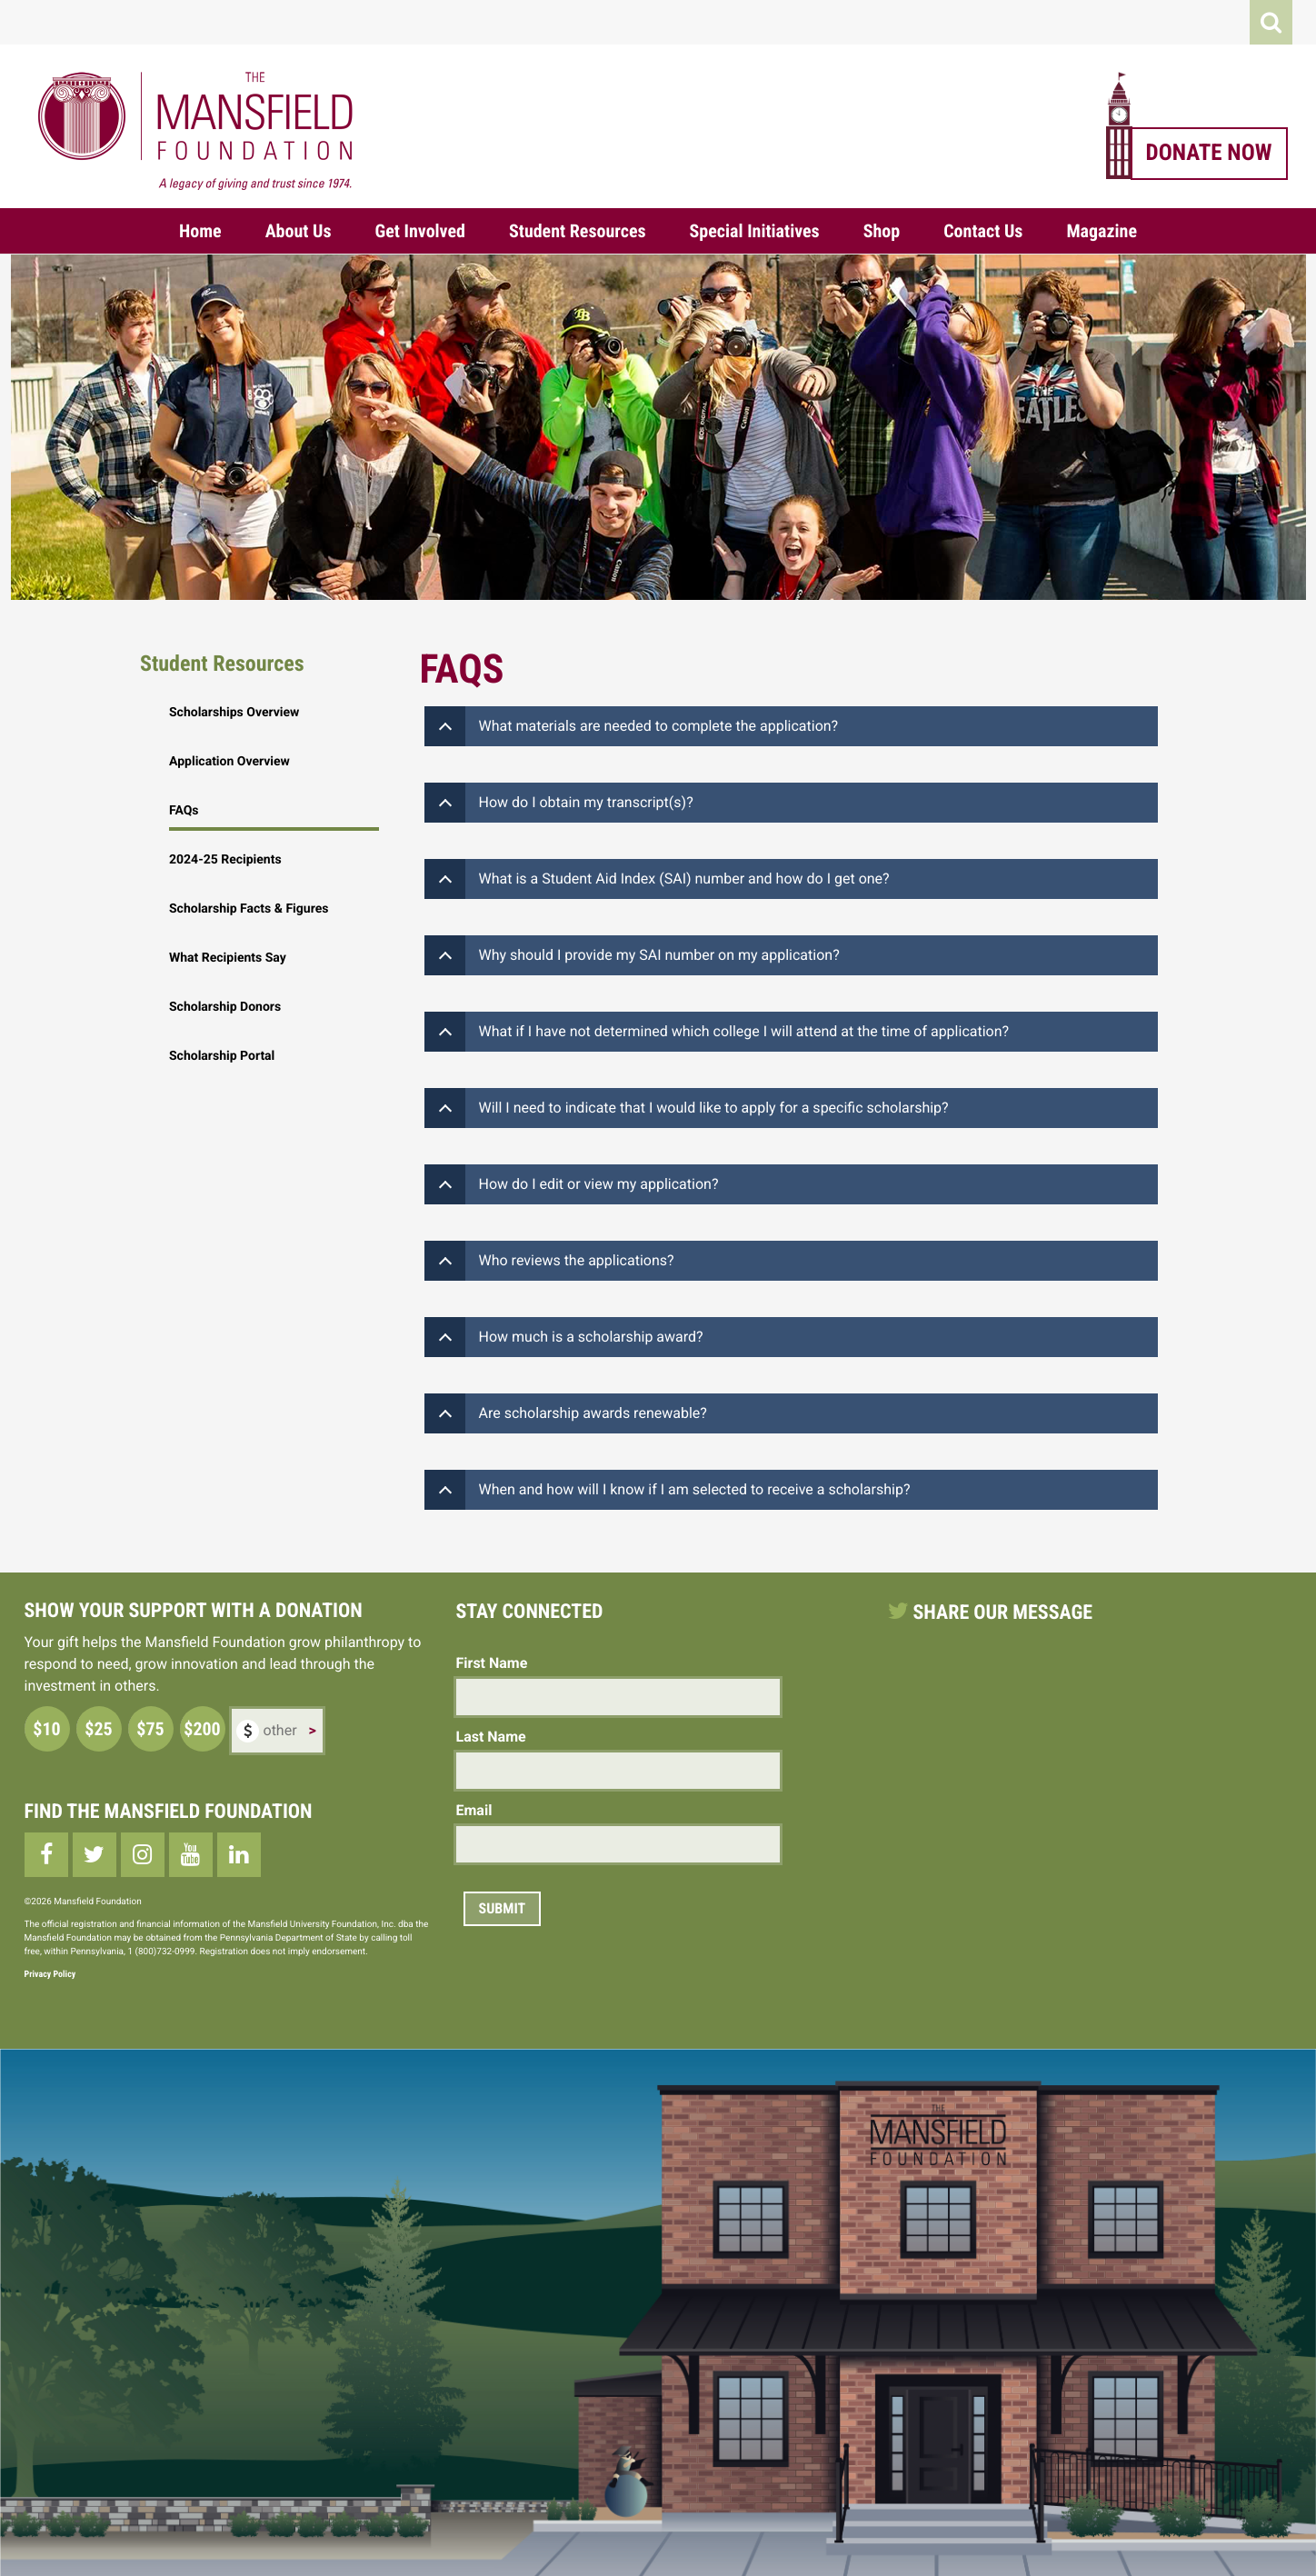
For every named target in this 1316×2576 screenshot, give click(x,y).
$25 (98, 1729)
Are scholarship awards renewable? (593, 1413)
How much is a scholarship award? (591, 1336)
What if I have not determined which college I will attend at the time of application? (744, 1031)
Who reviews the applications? (576, 1260)
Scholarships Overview (234, 712)
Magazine (1101, 231)
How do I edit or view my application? (599, 1184)
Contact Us (982, 231)
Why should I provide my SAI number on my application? (659, 955)
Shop (882, 231)
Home (200, 231)
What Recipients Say (227, 958)
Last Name (491, 1736)
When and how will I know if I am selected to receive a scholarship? (695, 1489)
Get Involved (420, 231)
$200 (202, 1729)
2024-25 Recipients (225, 860)
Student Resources (577, 231)
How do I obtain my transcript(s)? (586, 802)
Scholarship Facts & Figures (248, 909)
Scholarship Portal (221, 1056)
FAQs (184, 811)
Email (474, 1810)
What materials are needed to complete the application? (659, 725)
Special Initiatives (755, 231)
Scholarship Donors (225, 1007)
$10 (46, 1729)
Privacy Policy (50, 1975)
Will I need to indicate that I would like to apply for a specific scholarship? (714, 1107)
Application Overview (229, 761)
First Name (492, 1663)
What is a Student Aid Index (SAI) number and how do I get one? (684, 878)
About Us (298, 231)
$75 (150, 1729)
